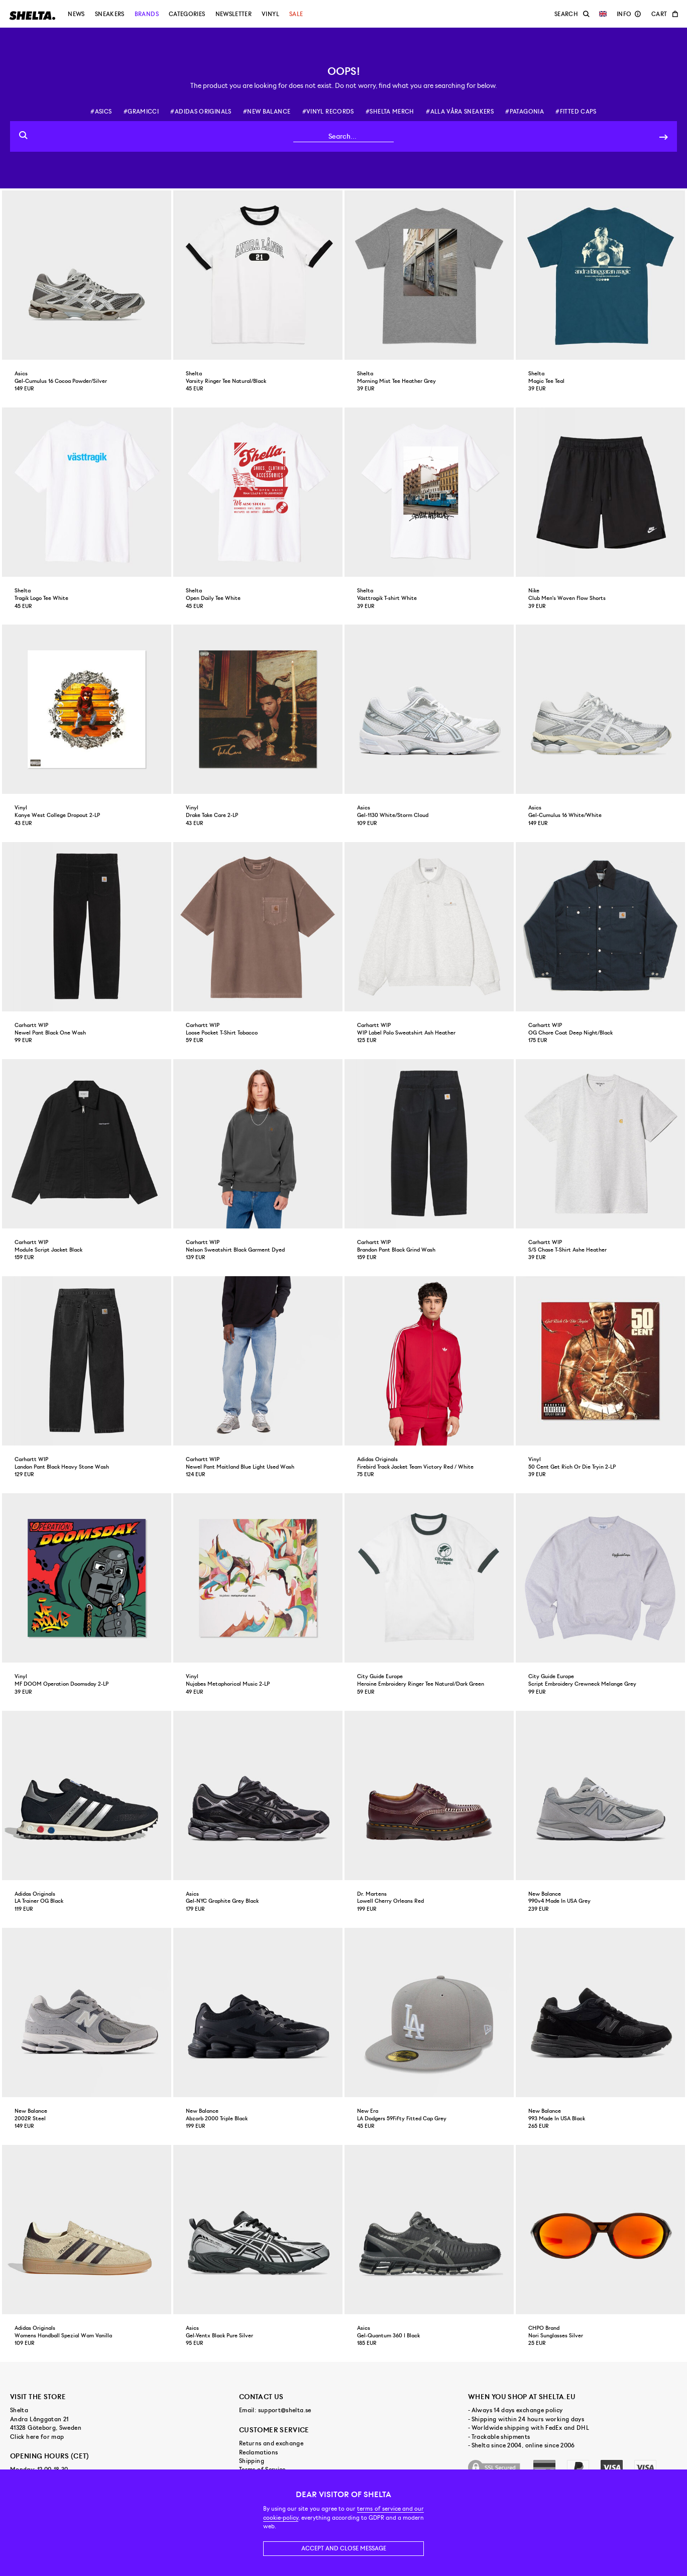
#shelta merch (390, 111)
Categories (187, 14)
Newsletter (233, 14)
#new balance (266, 111)
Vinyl (270, 14)
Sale (296, 14)
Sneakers (110, 14)
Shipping (251, 2460)
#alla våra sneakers (460, 111)
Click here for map (37, 2436)
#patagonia (524, 111)
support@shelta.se (284, 2410)
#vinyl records (328, 111)
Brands (147, 14)
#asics (100, 111)
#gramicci (141, 111)
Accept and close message (343, 2548)
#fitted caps (575, 111)
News (76, 14)
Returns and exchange (271, 2443)
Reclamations (258, 2452)
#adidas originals (200, 111)
